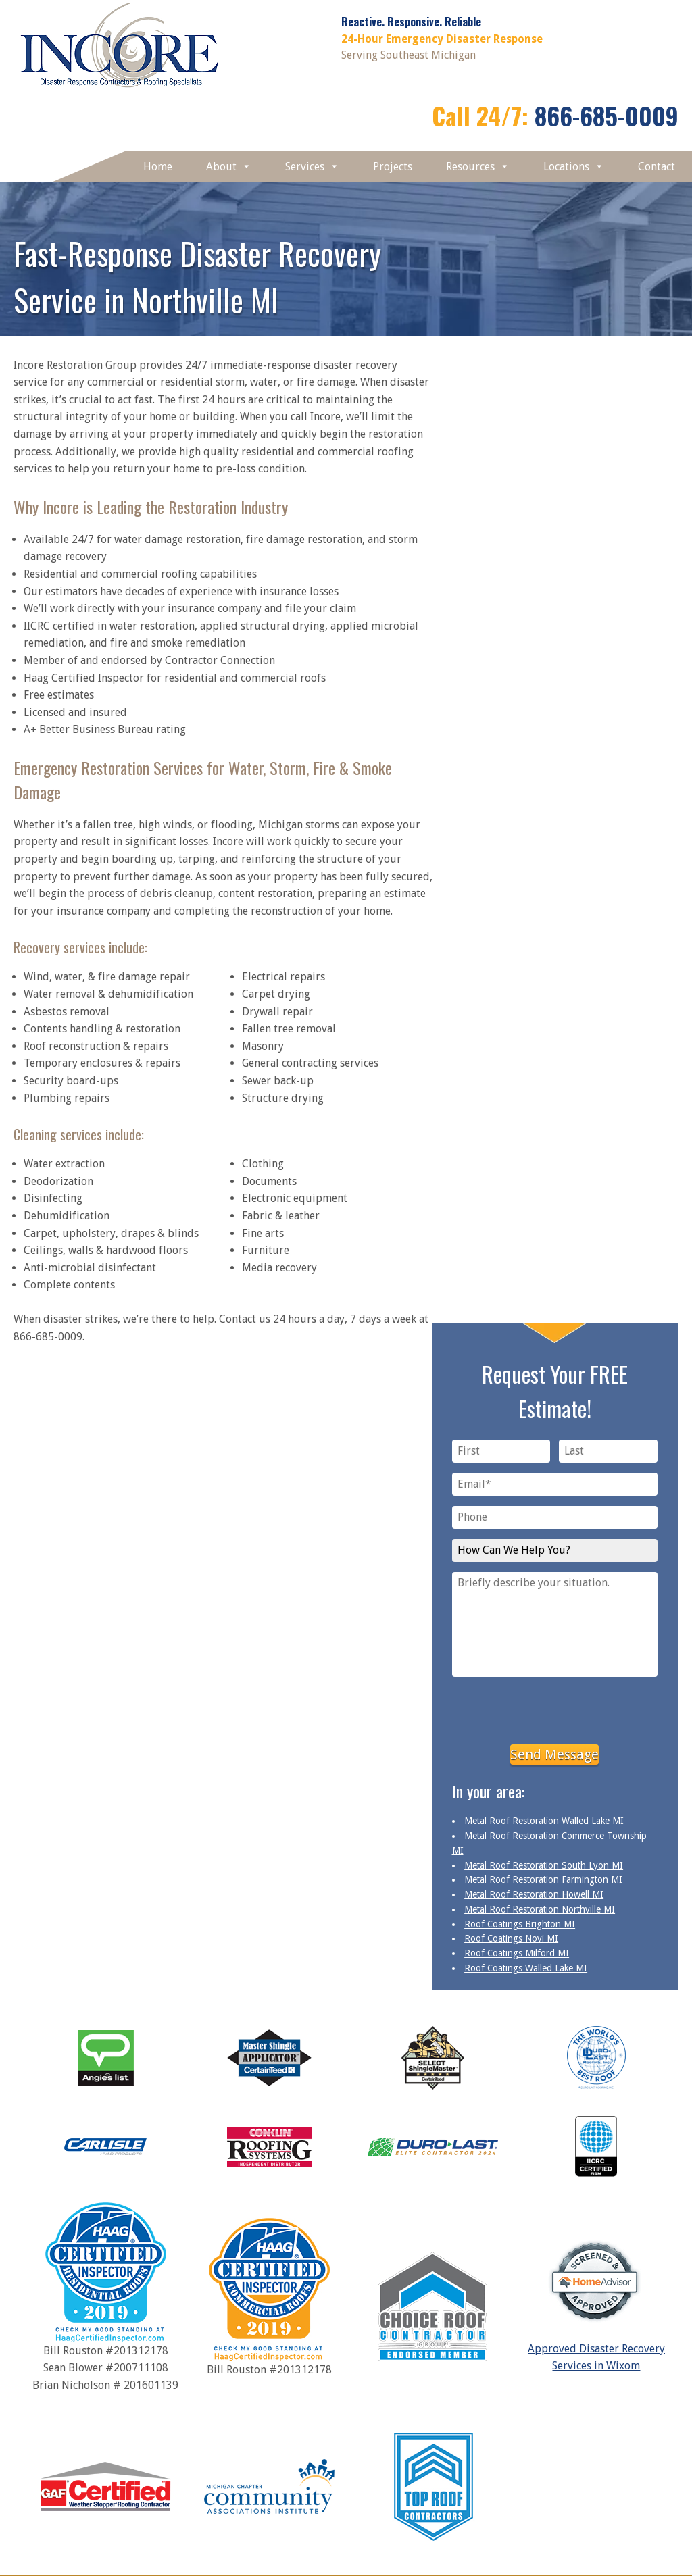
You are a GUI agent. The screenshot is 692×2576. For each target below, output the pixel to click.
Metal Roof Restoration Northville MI (539, 1909)
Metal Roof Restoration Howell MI (533, 1894)
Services (312, 166)
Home (157, 166)
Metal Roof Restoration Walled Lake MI (544, 1820)
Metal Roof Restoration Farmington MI (543, 1879)
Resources (478, 166)
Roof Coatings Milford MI (516, 1953)
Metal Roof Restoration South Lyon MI (543, 1865)
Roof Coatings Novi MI (511, 1938)
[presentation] (555, 1708)
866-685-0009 (606, 115)
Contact (656, 166)
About (228, 166)
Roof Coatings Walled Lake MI (525, 1968)
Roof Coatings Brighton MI (519, 1924)
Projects (392, 166)
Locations (573, 166)
